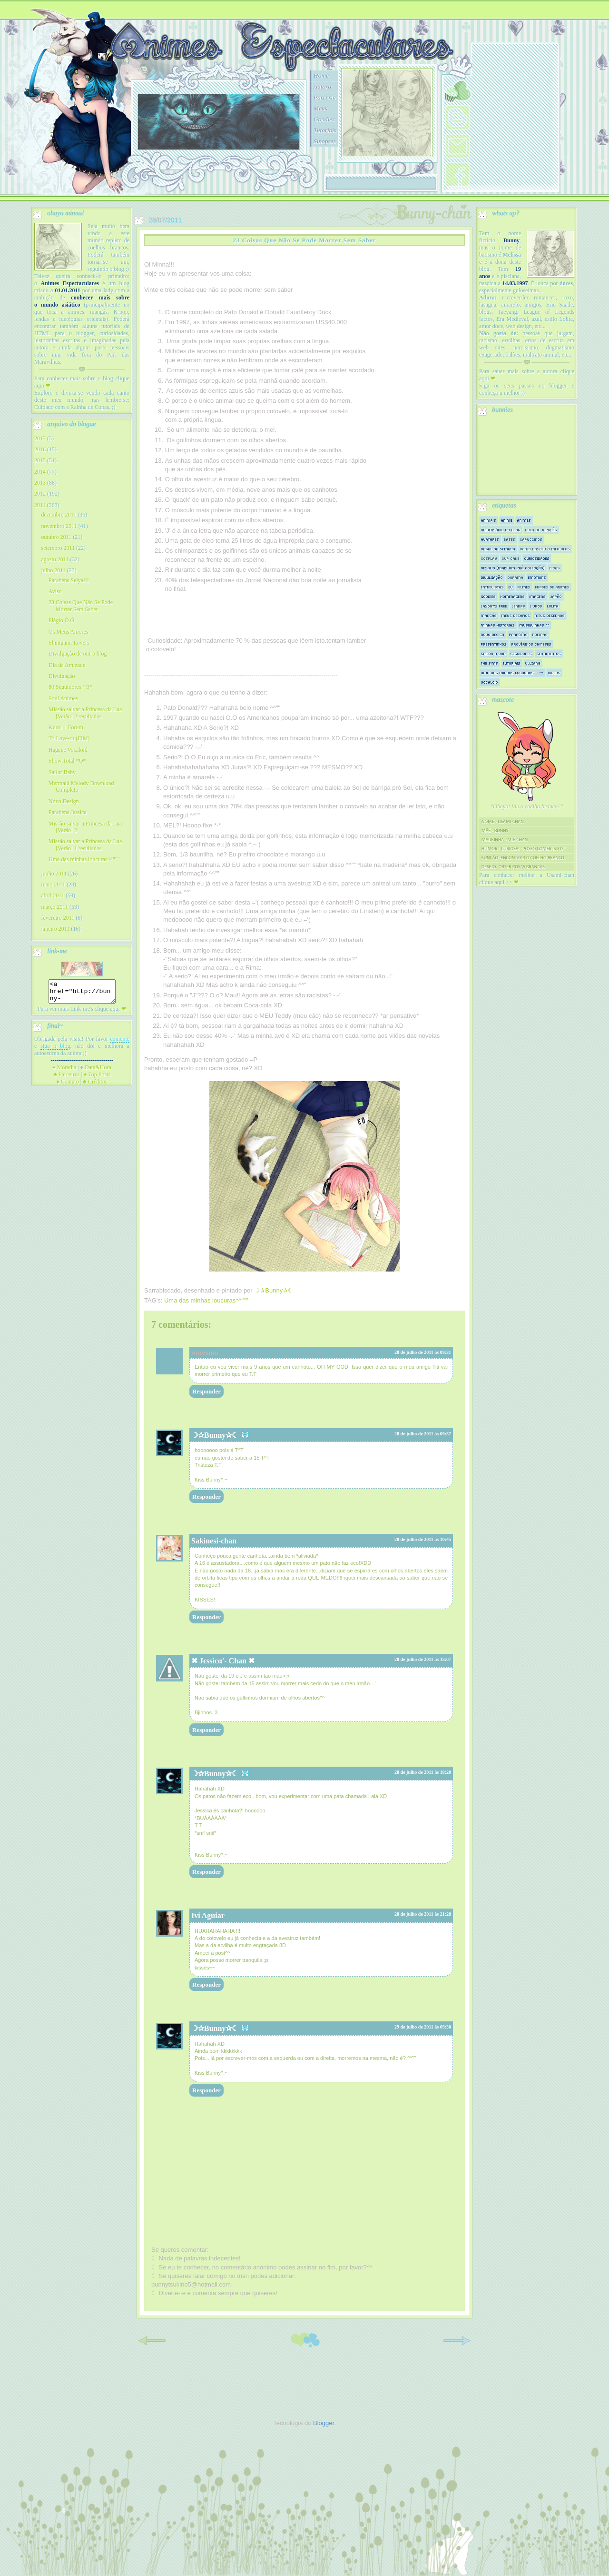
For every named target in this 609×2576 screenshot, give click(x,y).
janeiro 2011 (55, 928)
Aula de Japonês (541, 529)
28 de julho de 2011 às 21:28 (422, 1914)
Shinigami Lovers (69, 642)
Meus (320, 108)
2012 (40, 493)
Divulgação (62, 676)
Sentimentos (549, 653)
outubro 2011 (56, 537)
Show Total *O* (67, 760)
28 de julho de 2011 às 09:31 (422, 1352)
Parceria (325, 97)
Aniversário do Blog (501, 529)
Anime (506, 520)
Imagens (538, 596)
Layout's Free (494, 605)
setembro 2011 (58, 548)
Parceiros (66, 1078)
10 (271, 161)
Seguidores (521, 653)
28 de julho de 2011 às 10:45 (422, 1539)
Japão (556, 596)
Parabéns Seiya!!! (69, 580)
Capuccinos (531, 539)
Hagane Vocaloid (68, 749)
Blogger (323, 2423)
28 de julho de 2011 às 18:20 (422, 1772)
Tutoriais (325, 130)
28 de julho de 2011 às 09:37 (422, 1433)
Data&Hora (95, 1071)
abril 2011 (52, 895)
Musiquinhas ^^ (535, 624)
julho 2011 (53, 570)
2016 (40, 449)
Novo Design (64, 801)
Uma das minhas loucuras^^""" (206, 1300)
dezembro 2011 (58, 514)
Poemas (540, 634)
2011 (40, 505)
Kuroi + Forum (66, 727)
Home (321, 75)
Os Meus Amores (68, 631)
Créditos (95, 1086)
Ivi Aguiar (208, 1915)
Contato (68, 1086)
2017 (40, 438)
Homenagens (513, 596)
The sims (489, 663)
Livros (536, 605)
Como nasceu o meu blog (545, 548)
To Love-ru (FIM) (69, 738)
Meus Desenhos (550, 615)
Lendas (518, 605)
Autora (322, 86)
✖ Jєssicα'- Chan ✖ (223, 1661)
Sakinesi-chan (213, 1541)
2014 (40, 471)
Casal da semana (498, 548)
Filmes (524, 586)
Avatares (490, 539)
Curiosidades (537, 558)
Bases (509, 539)
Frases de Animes (552, 586)
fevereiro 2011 (57, 918)
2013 (40, 482)
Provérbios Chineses (531, 643)
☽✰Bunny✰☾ (214, 1435)
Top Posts (97, 1078)
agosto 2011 (55, 559)
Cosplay (489, 558)
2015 (40, 460)
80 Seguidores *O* (70, 687)
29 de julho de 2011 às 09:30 (422, 2026)
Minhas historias (498, 624)
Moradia (64, 1071)
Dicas (555, 567)
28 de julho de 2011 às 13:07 (422, 1659)
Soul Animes (63, 698)
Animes (524, 520)
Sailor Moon (493, 653)
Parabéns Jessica (68, 812)
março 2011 (54, 907)
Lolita (553, 605)
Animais (488, 520)
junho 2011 (54, 873)
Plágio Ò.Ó (61, 620)
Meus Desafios (515, 615)
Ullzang (532, 663)
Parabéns (518, 634)
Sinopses (325, 141)
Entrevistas (492, 586)
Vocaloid (489, 682)
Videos (554, 672)
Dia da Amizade (67, 665)
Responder (206, 1391)
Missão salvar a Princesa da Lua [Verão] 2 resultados (85, 712)
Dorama (515, 577)
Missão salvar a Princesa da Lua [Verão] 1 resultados (85, 844)
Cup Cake (511, 558)
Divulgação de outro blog (78, 653)
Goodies (324, 119)
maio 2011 (53, 884)
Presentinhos (494, 643)
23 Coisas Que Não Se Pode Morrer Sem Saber (81, 605)
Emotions (537, 577)
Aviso (55, 591)
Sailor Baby (62, 772)
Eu (511, 586)
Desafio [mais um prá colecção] (513, 567)
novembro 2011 (59, 526)
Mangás (489, 615)
